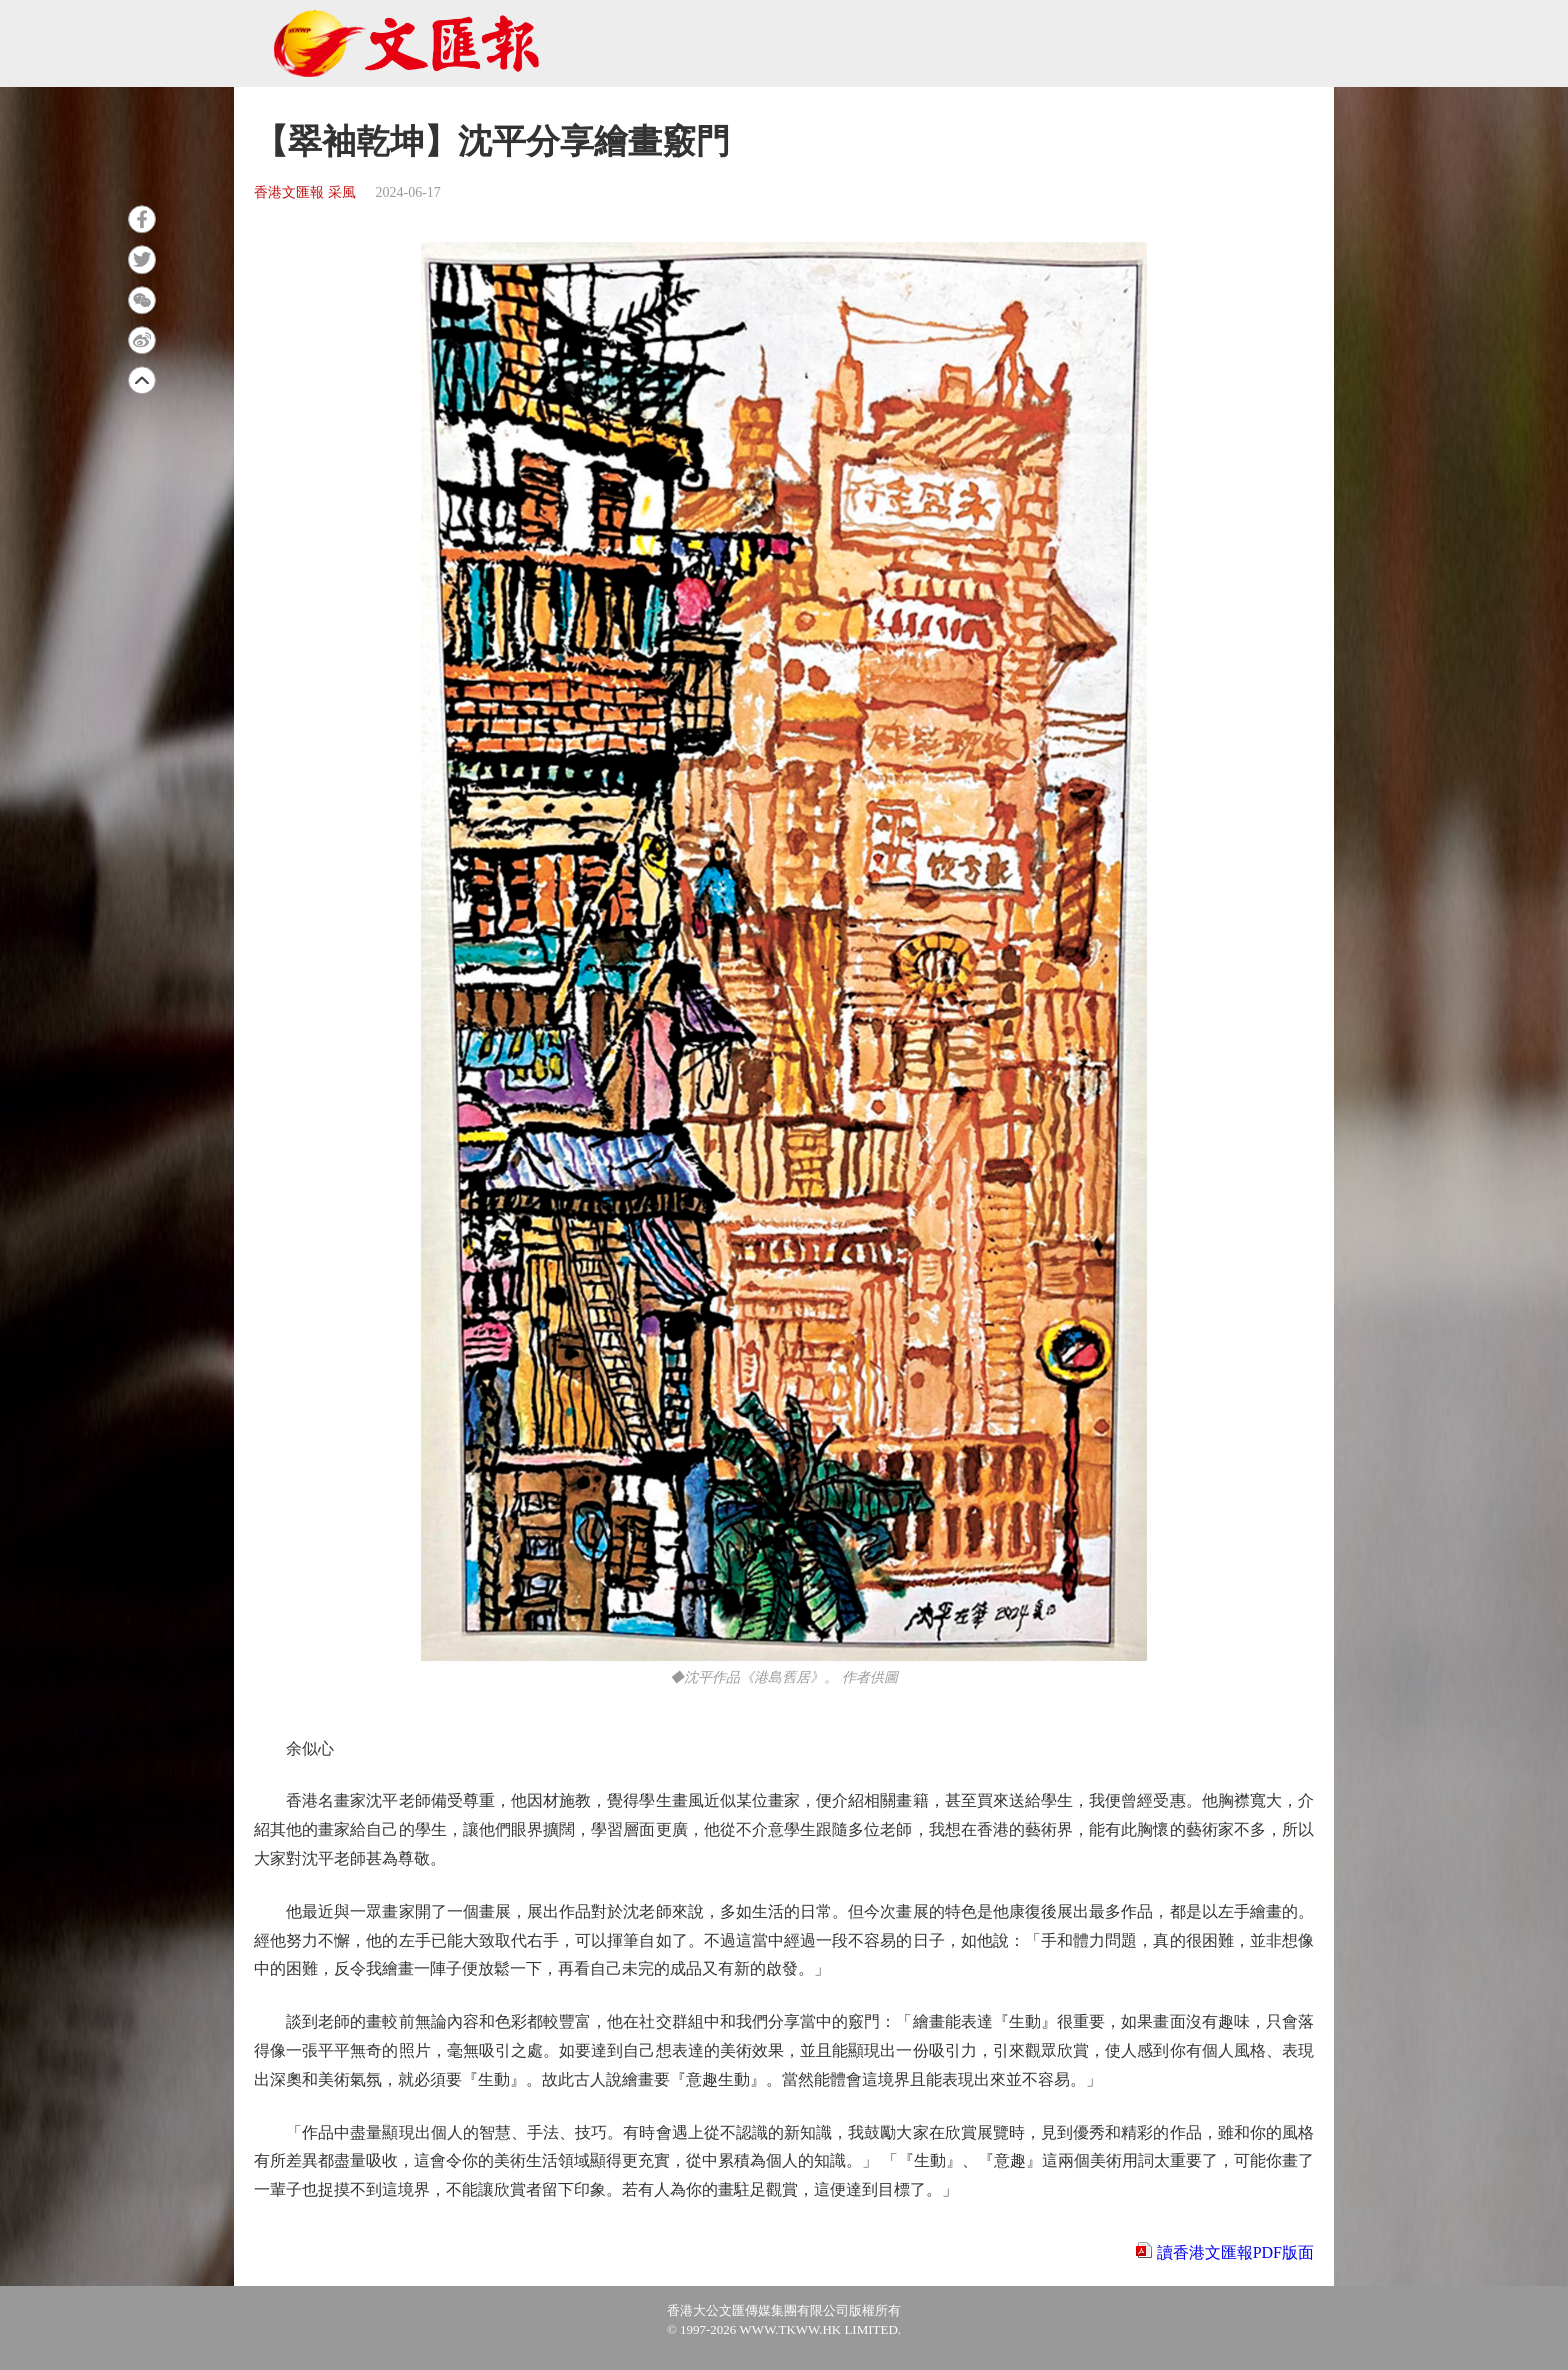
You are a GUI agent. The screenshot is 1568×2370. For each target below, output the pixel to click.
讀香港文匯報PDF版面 (1235, 2252)
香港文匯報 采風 (305, 192)
